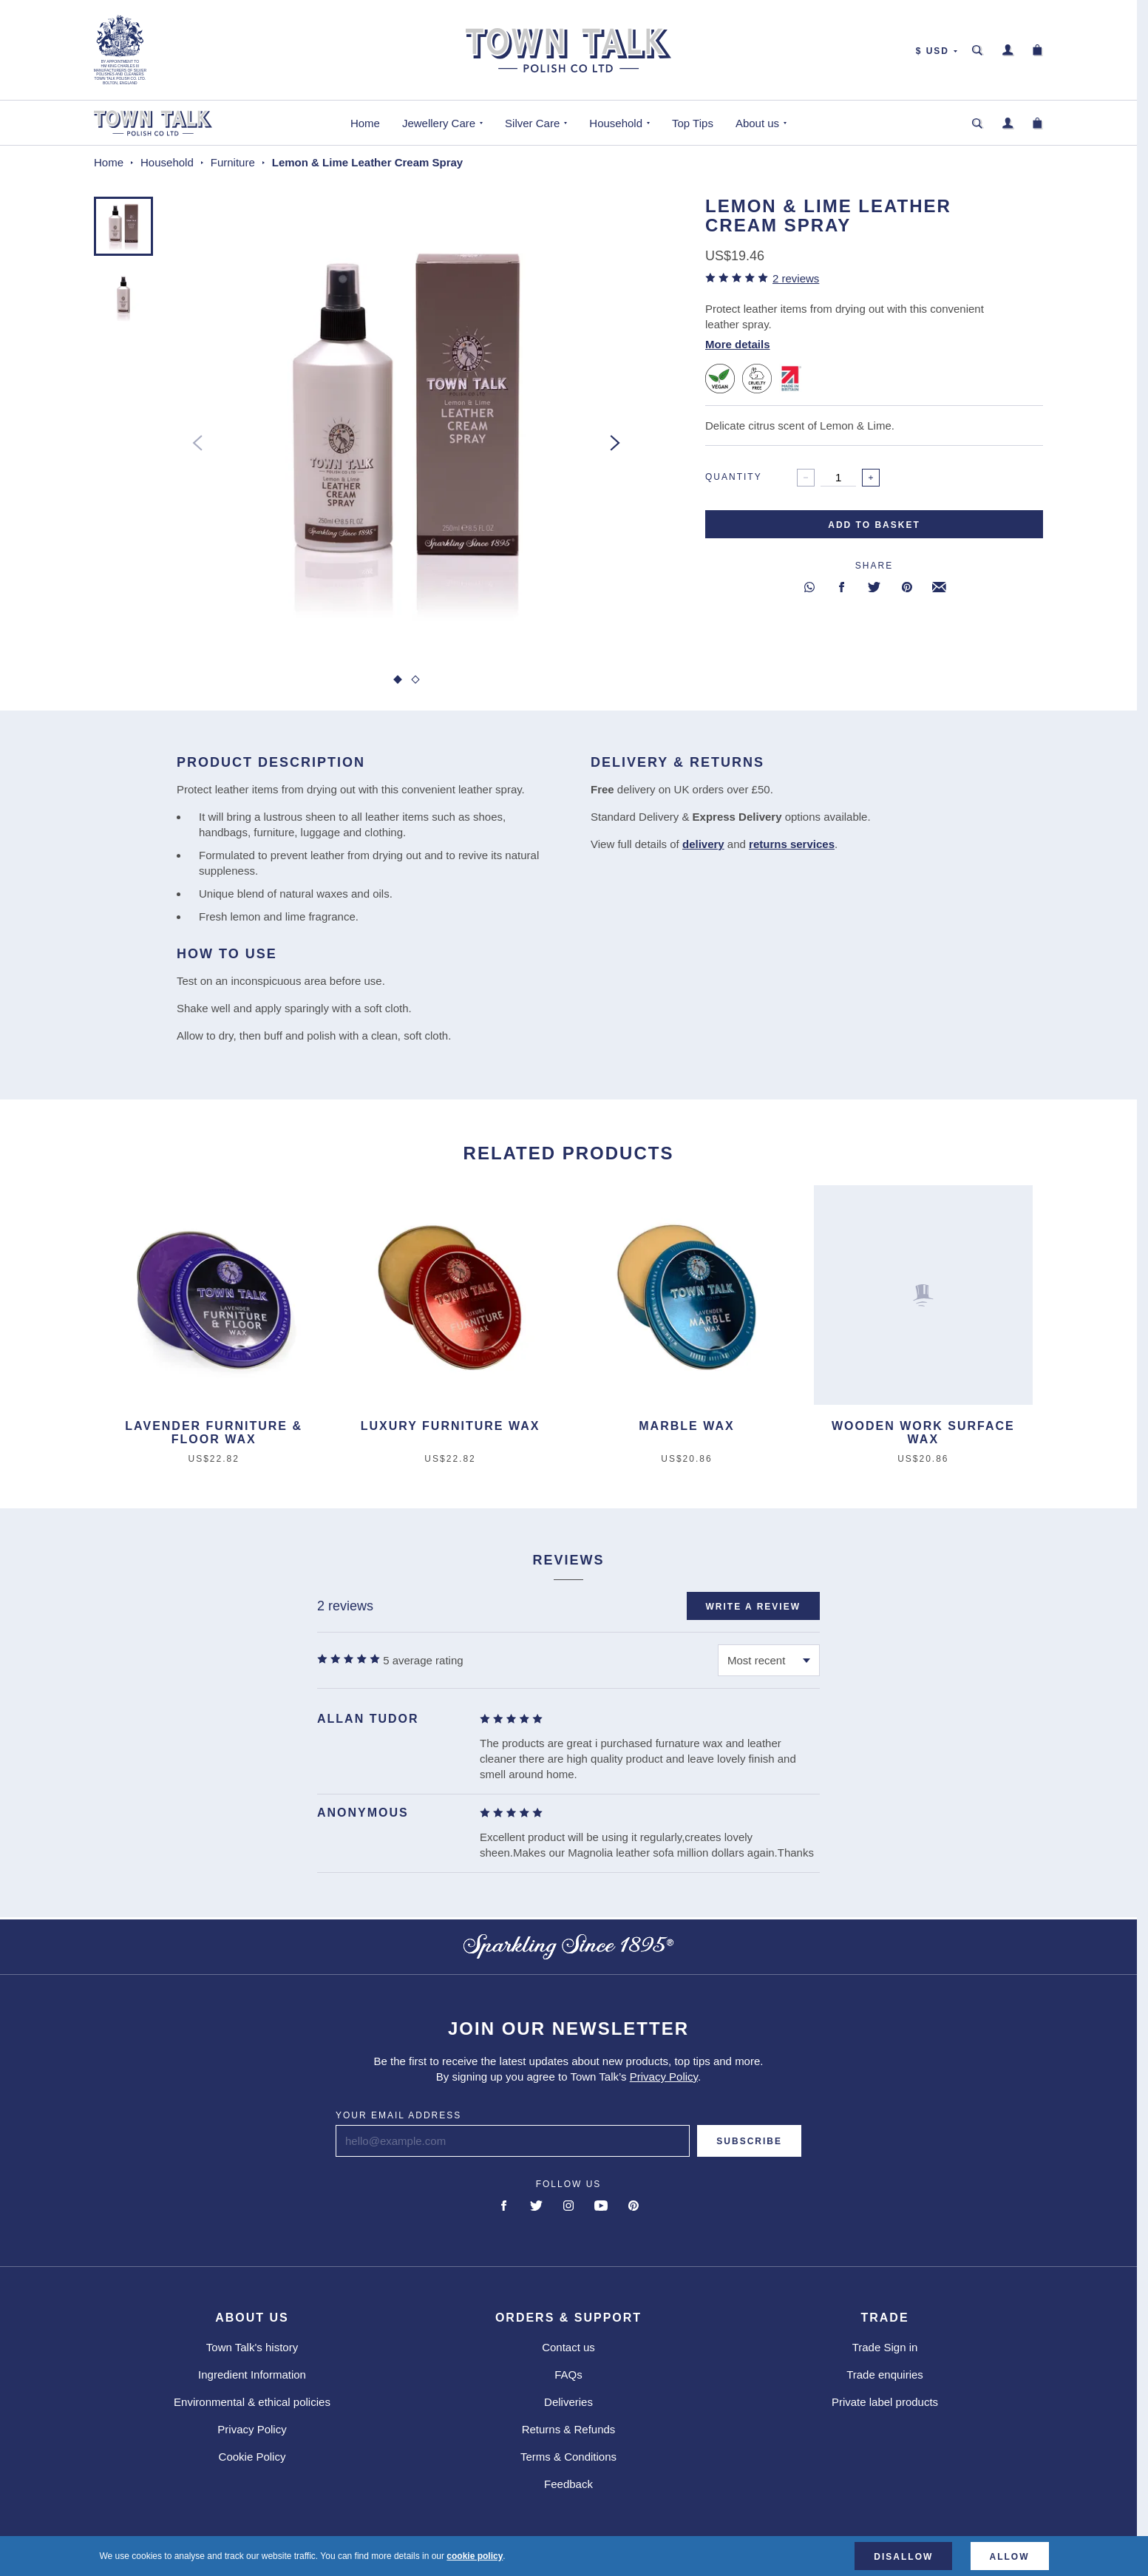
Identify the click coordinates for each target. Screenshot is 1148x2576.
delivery (703, 844)
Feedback (568, 2484)
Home (365, 123)
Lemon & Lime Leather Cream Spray (367, 162)
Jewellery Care (438, 123)
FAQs (568, 2374)
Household (615, 123)
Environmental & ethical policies (252, 2402)
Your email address (398, 2115)
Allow (1010, 2557)
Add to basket (874, 525)
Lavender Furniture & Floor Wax (213, 1432)
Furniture (233, 162)
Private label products (885, 2402)
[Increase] (871, 478)
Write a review (753, 1606)
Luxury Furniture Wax (450, 1426)
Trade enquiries (884, 2374)
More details (737, 344)
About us (757, 123)
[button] (123, 226)
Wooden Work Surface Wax (923, 1432)
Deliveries (568, 2402)
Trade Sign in (885, 2347)
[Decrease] (806, 478)
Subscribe (749, 2141)
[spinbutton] (838, 478)
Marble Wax (686, 1426)
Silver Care (532, 123)
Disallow (903, 2557)
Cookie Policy (252, 2456)
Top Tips (692, 123)
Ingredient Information (252, 2374)
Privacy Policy (664, 2076)
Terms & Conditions (568, 2456)
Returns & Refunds (569, 2429)
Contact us (568, 2347)
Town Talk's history (252, 2347)
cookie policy (474, 2556)
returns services (792, 844)
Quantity (733, 477)
